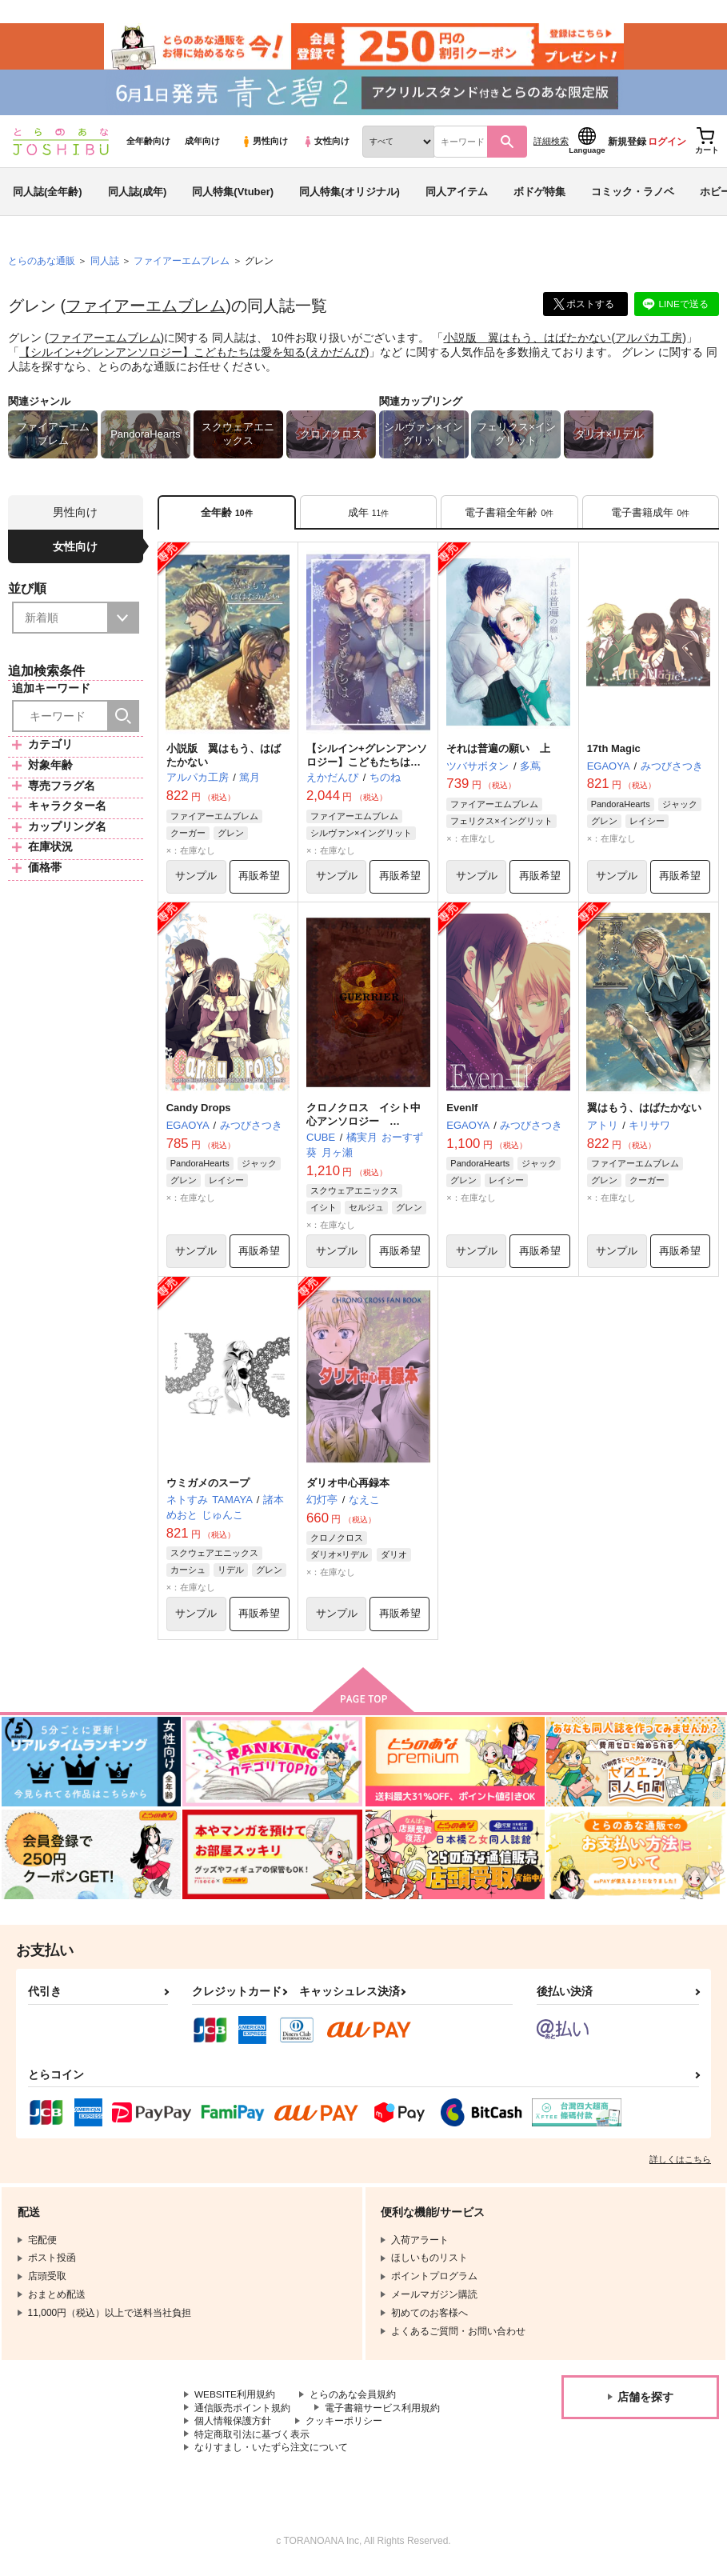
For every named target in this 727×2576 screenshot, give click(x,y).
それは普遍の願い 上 (498, 752)
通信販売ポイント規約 (242, 2413)
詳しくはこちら (680, 2165)
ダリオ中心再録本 (347, 1488)
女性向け (326, 144)
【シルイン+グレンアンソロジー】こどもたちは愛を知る (162, 355)
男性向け (264, 144)
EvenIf (461, 1112)
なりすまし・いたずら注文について (271, 2453)
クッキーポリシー (344, 2427)
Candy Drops (198, 1112)
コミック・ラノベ (632, 195)
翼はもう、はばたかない (644, 1112)
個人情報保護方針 (232, 2427)
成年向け (202, 145)
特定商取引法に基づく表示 (252, 2440)
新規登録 (627, 144)
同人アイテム (456, 195)
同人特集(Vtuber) (233, 195)
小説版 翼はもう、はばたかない (527, 340)
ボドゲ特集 (539, 195)
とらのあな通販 (41, 264)
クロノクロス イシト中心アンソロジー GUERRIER (363, 1126)
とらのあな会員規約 (353, 2400)
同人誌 (104, 264)
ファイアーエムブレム (146, 309)
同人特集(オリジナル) (349, 195)
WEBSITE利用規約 (235, 2400)
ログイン (667, 144)
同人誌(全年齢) (47, 195)
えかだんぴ (337, 355)
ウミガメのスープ (208, 1488)
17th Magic (614, 752)
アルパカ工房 (648, 340)
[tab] (368, 516)
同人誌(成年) (137, 195)
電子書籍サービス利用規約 (382, 2413)
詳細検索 (551, 145)
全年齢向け (148, 145)
